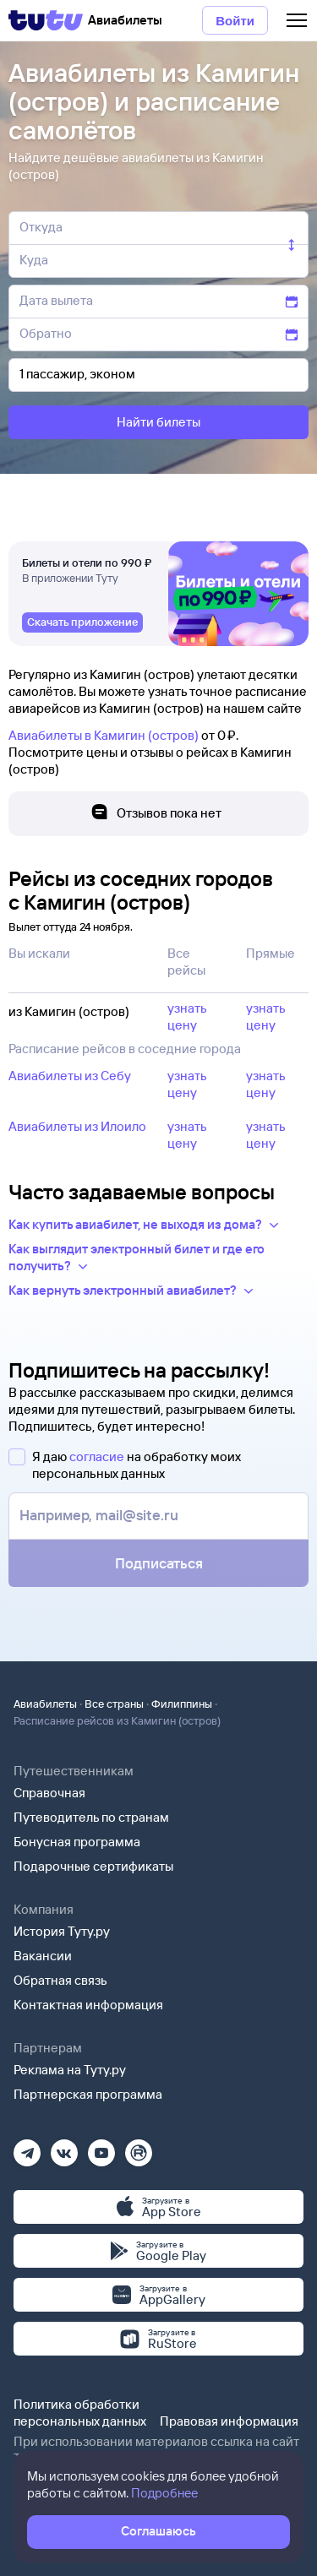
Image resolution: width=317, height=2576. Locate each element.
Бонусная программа (77, 1842)
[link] (82, 622)
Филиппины (181, 1703)
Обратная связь (60, 1980)
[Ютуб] (101, 2147)
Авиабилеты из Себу (69, 1076)
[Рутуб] (138, 2147)
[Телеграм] (27, 2147)
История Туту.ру (62, 1931)
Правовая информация (229, 2421)
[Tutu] (45, 20)
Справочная (49, 1793)
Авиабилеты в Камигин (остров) (103, 735)
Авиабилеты (45, 1703)
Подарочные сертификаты (93, 1866)
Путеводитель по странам (91, 1817)
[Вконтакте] (64, 2147)
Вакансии (43, 1956)
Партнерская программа (88, 2094)
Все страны (114, 1703)
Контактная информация (88, 2005)
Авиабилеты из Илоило (77, 1126)
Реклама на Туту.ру (70, 2070)
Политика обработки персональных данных (80, 2412)
